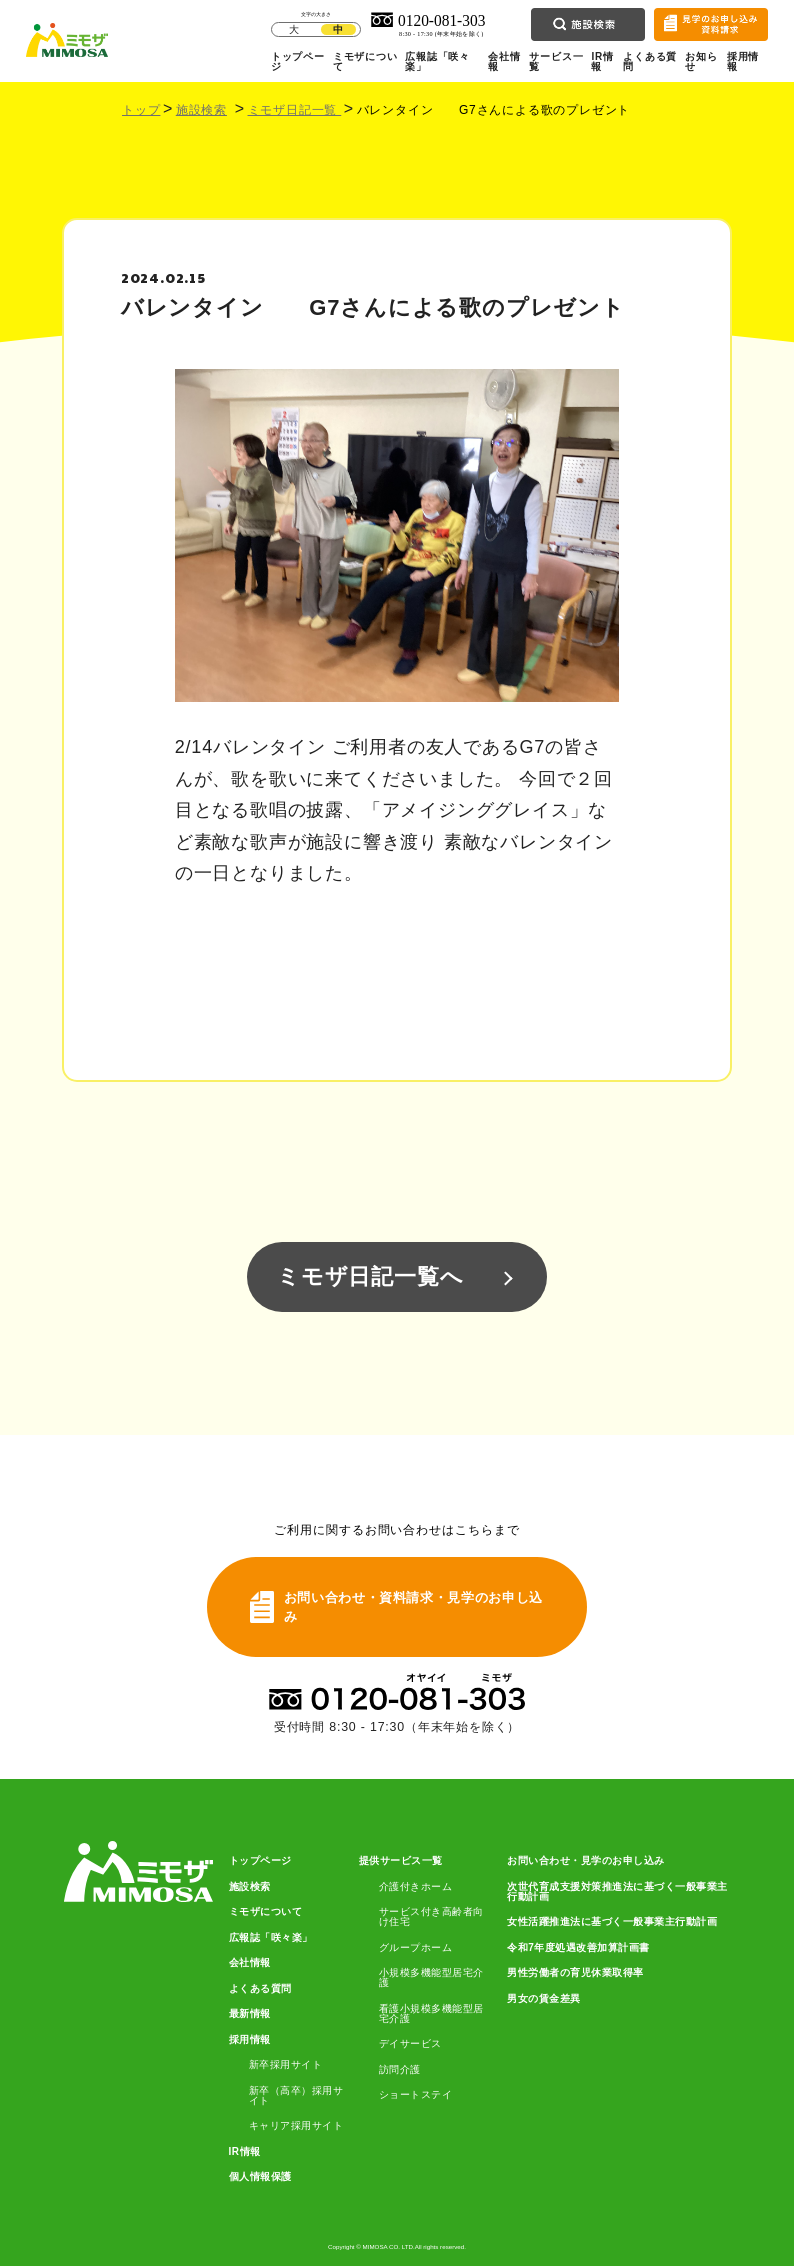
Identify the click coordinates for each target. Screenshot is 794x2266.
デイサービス (410, 2044)
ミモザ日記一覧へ (370, 1276)
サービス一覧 (556, 61)
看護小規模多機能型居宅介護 (431, 2014)
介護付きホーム (416, 1887)
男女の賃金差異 (544, 1999)
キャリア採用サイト (296, 2126)
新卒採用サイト (286, 2065)
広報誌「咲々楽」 (437, 61)
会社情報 (504, 61)
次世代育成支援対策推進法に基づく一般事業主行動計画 (617, 1892)
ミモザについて (365, 61)
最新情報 (250, 2014)
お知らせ (701, 61)
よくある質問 (650, 61)
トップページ (298, 61)
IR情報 (602, 61)
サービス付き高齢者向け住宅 (431, 1917)
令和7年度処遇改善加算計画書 (578, 1948)
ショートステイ (416, 2095)
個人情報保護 (260, 2177)
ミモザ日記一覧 (295, 110)
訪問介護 (400, 2070)
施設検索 (201, 110)
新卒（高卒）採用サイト (296, 2096)
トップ (141, 110)
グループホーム (416, 1948)
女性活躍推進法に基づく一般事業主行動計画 (612, 1922)
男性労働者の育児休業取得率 (575, 1973)
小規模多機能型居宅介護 (431, 1978)
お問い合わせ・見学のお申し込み (586, 1861)
